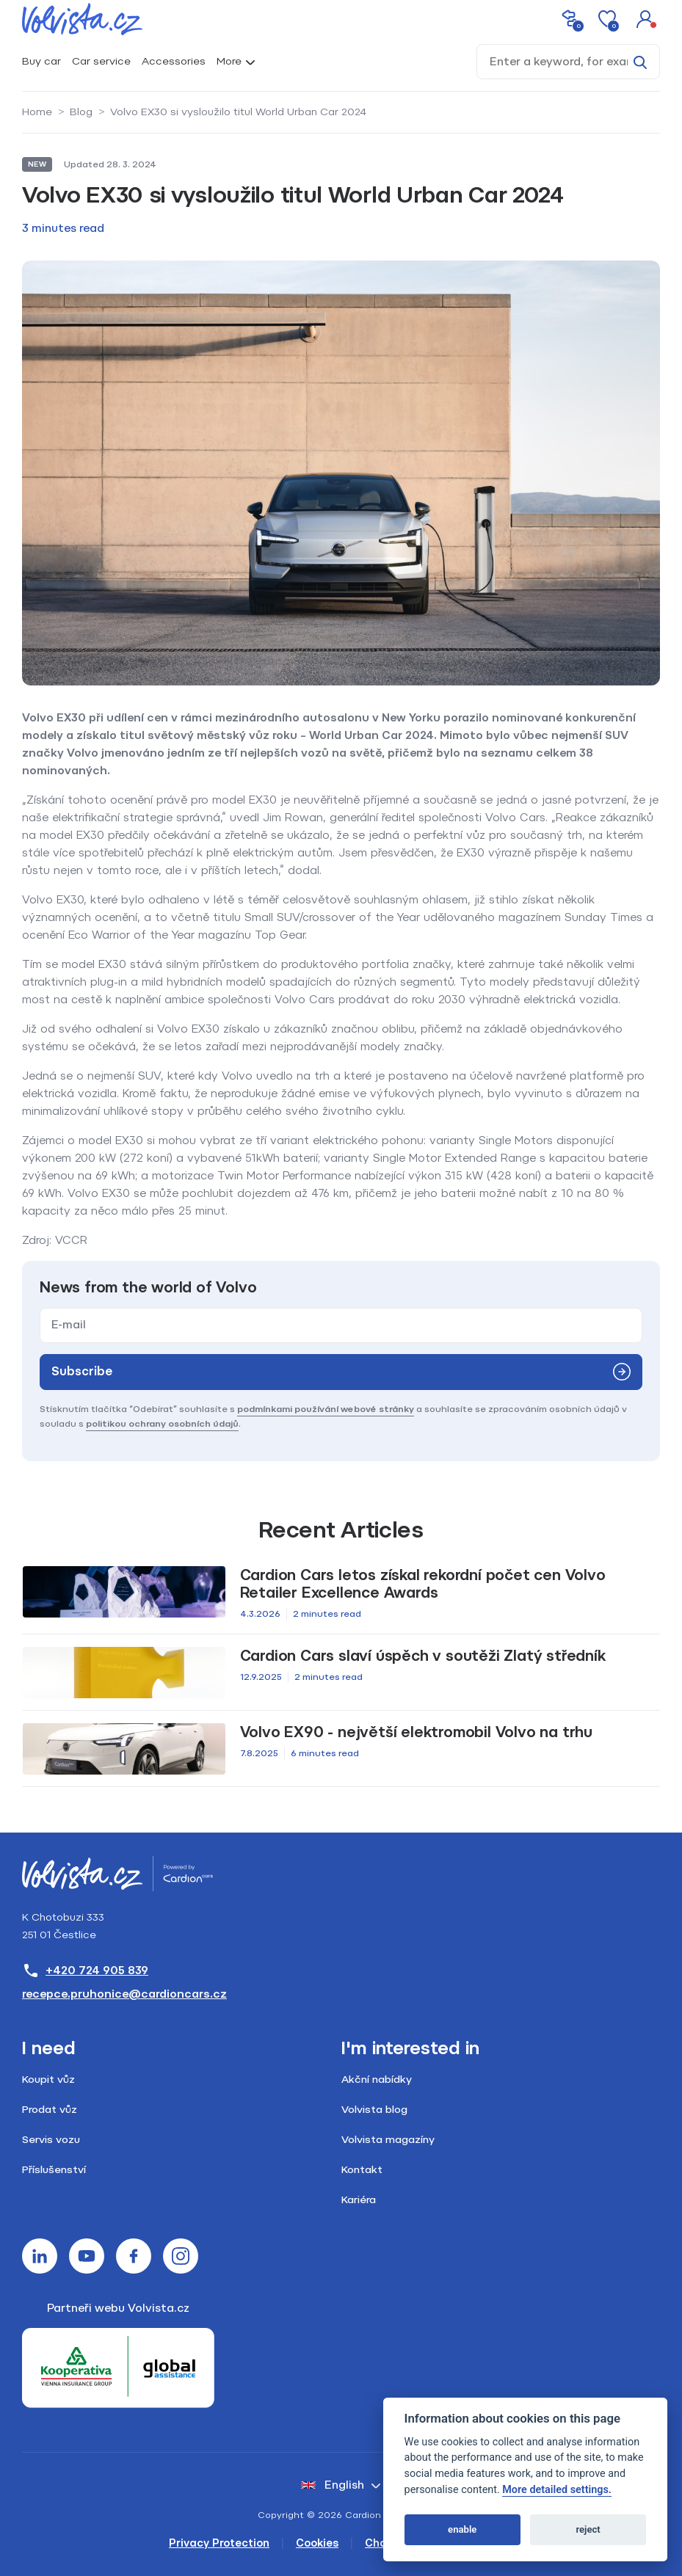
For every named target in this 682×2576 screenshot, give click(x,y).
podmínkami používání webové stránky (325, 1409)
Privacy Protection (219, 2543)
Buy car (41, 61)
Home (37, 112)
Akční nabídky (376, 2079)
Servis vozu (51, 2139)
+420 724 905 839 (85, 1970)
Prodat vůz (49, 2109)
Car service (101, 61)
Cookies (317, 2543)
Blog (81, 112)
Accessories (174, 61)
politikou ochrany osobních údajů (162, 1424)
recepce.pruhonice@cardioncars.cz (124, 1994)
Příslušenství (54, 2170)
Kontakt (361, 2170)
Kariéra (358, 2200)
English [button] (332, 2485)
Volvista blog (374, 2109)
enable (462, 2529)
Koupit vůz (48, 2079)
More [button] (229, 61)
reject (588, 2529)
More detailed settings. (557, 2490)
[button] (645, 19)
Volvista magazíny (388, 2139)
